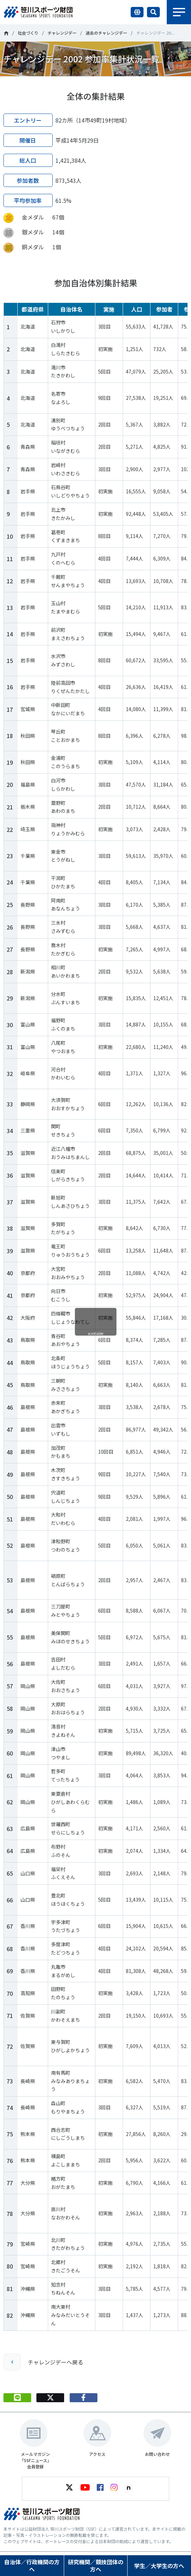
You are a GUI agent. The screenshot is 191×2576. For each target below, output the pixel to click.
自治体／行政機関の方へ (32, 2565)
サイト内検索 (153, 12)
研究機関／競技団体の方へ (95, 2565)
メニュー (179, 12)
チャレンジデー (62, 33)
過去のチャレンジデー (106, 33)
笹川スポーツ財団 (6, 33)
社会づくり (28, 33)
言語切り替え (137, 12)
